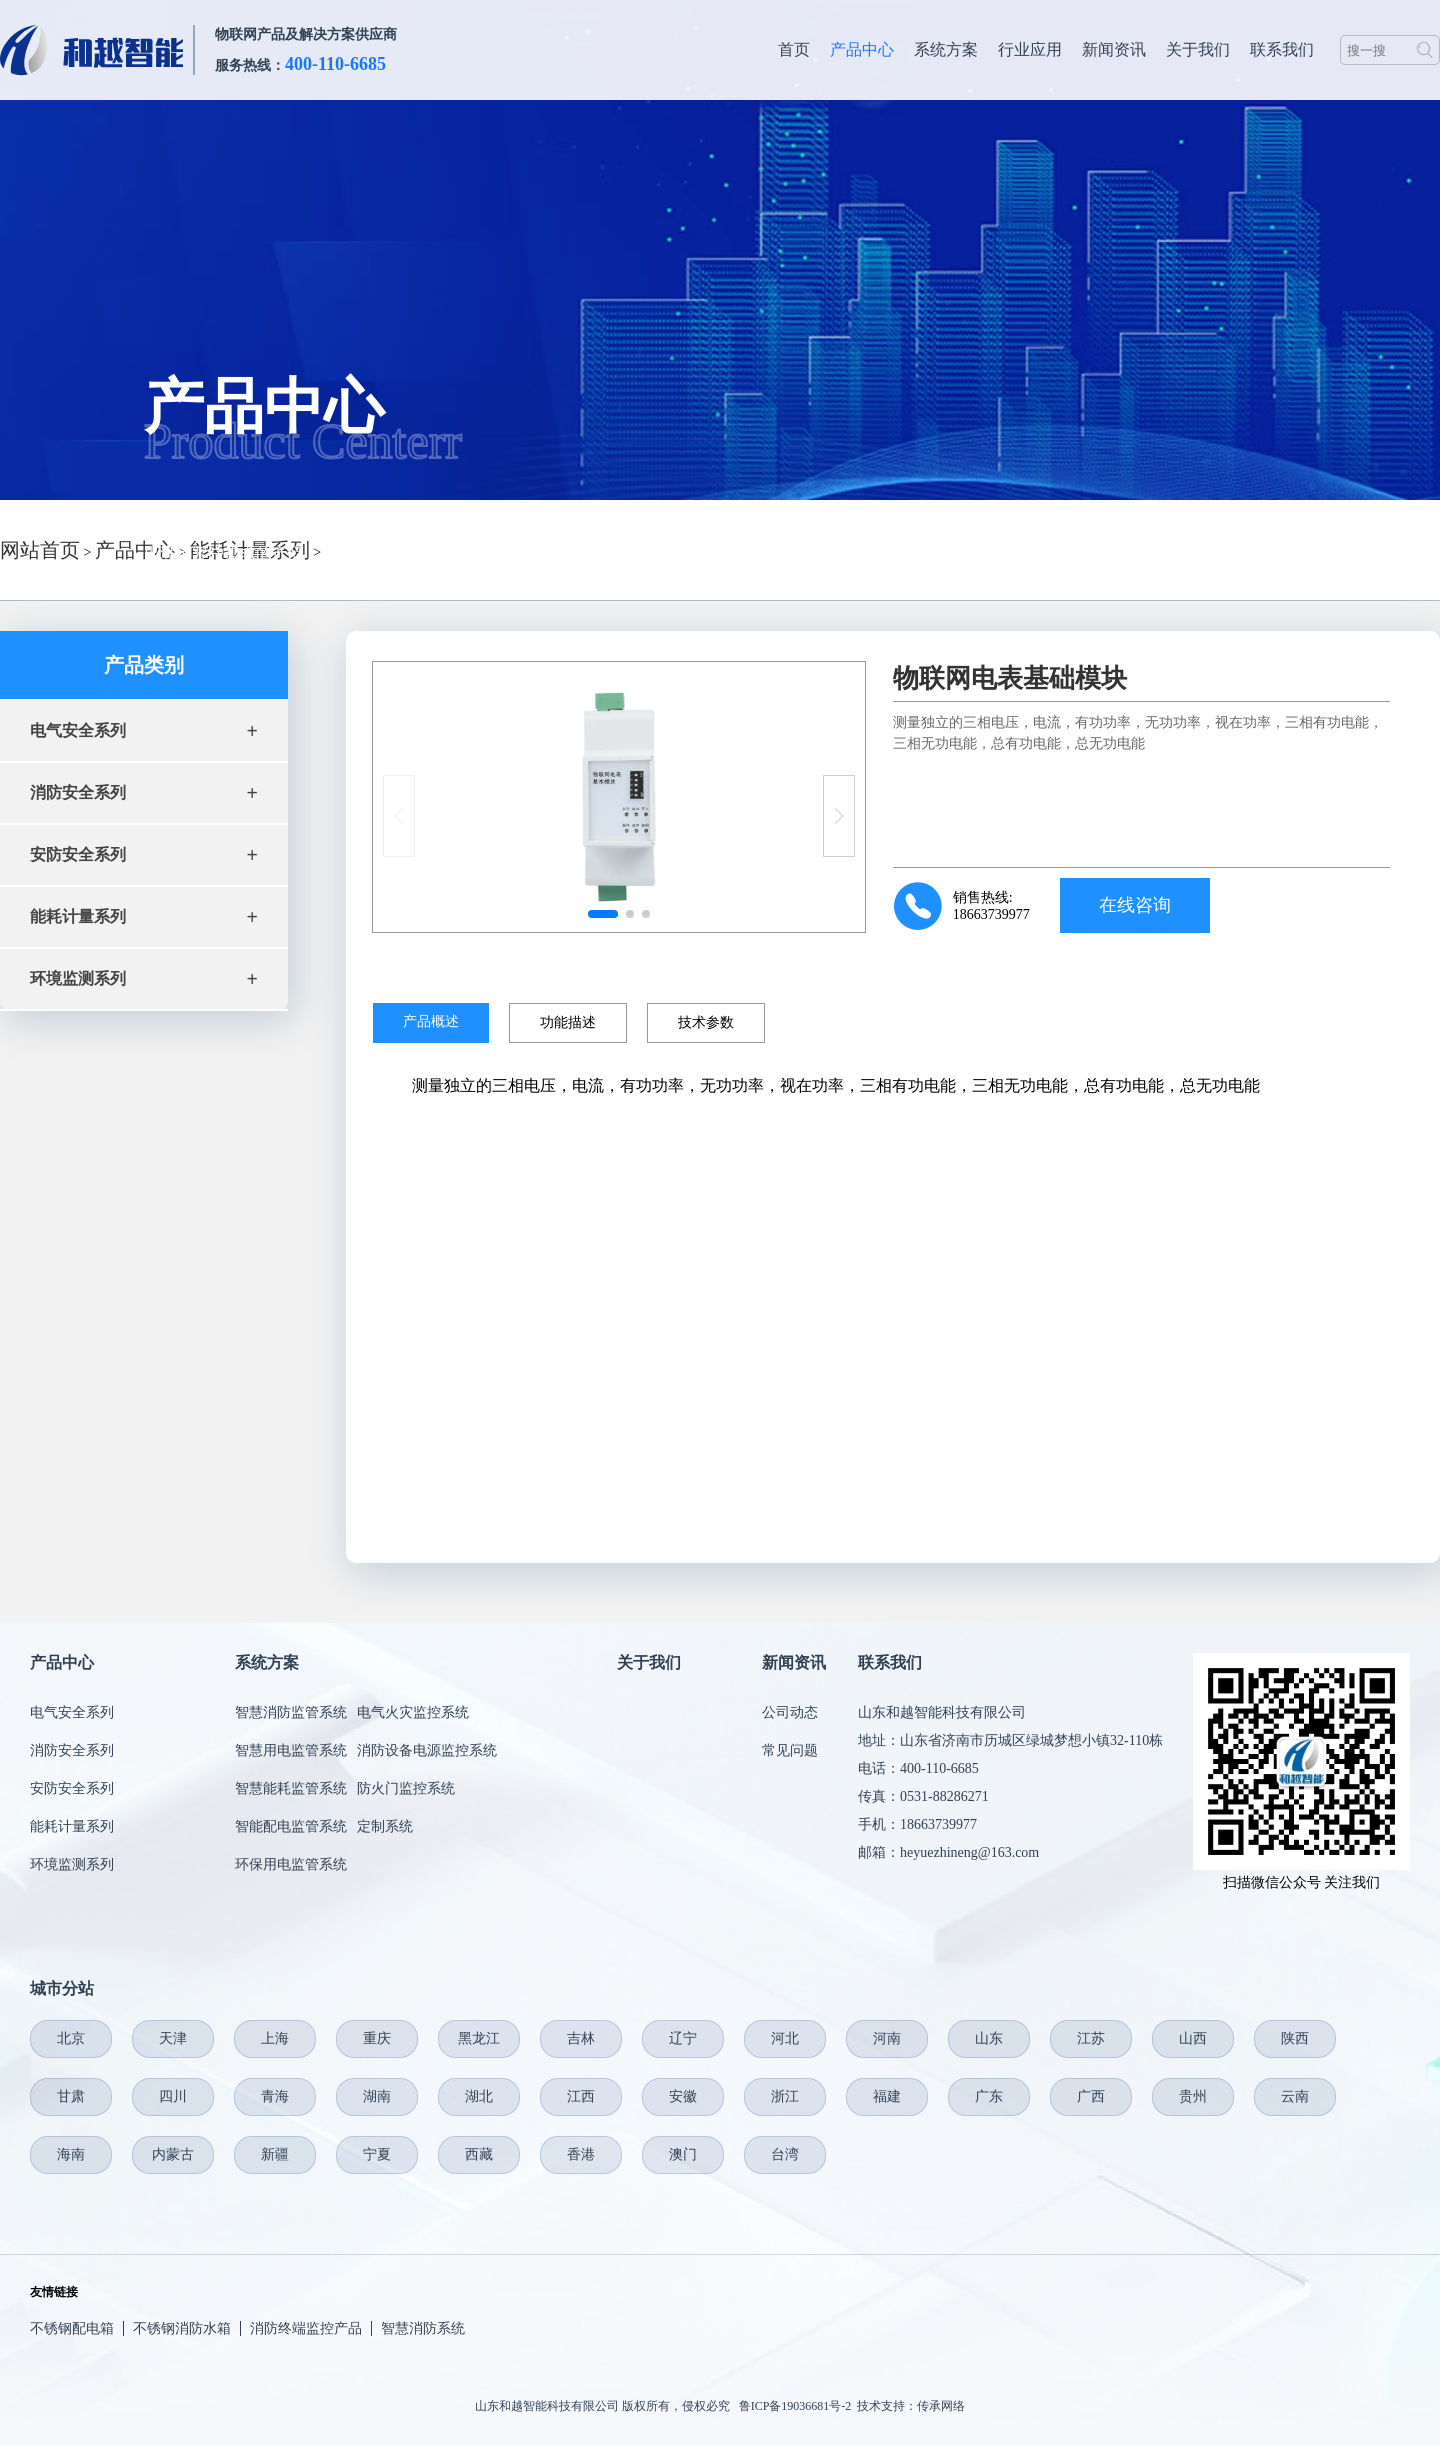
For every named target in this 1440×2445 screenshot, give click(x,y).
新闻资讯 (1114, 49)
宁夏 (377, 2154)
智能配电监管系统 (291, 1826)
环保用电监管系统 (291, 1864)
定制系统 (385, 1826)
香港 (581, 2154)
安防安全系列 (72, 1788)
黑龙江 (479, 2038)
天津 (173, 2038)
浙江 (785, 2096)
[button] (839, 816)
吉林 (581, 2038)
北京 (71, 2038)
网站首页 (40, 550)
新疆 (275, 2154)
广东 (989, 2096)
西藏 (479, 2154)
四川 (173, 2096)
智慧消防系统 (423, 2328)
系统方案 (946, 49)
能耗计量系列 (72, 1826)
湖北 (479, 2096)
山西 (1193, 2038)
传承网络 (941, 2406)
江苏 (1091, 2038)
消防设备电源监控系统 (427, 1750)
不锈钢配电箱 (72, 2328)
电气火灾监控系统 (413, 1712)
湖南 (377, 2096)
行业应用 (1030, 49)
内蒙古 (173, 2154)
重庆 (377, 2038)
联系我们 (1282, 49)
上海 (275, 2038)
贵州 (1193, 2096)
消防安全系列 (72, 1750)
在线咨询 (1135, 905)
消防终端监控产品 (306, 2328)
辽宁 (683, 2038)
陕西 (1295, 2038)
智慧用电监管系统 (291, 1750)
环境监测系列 (72, 1864)
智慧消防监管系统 (291, 1712)
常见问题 (790, 1750)
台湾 (785, 2154)
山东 (989, 2038)
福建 (887, 2096)
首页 (794, 49)
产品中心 (862, 49)
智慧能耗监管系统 (291, 1788)
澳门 (683, 2154)
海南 (71, 2154)
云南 (1295, 2096)
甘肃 (71, 2096)
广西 (1091, 2096)
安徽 (683, 2096)
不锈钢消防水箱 (182, 2328)
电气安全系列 (72, 1712)
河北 (785, 2038)
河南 (887, 2038)
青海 (275, 2096)
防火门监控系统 (406, 1788)
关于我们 (1198, 49)
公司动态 (790, 1712)
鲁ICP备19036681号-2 (795, 2406)
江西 (581, 2096)
